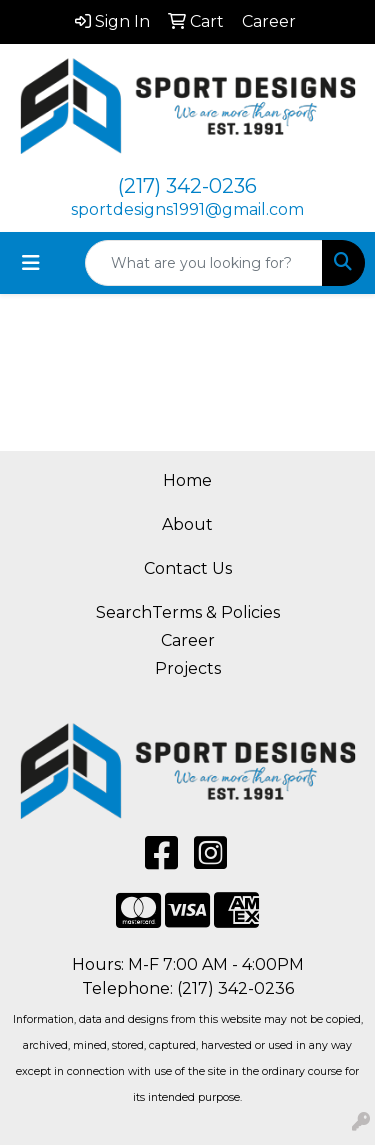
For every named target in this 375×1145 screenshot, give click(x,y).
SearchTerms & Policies (188, 612)
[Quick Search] (204, 263)
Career (188, 640)
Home (187, 480)
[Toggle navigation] (31, 263)
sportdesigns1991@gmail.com (187, 209)
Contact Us (188, 568)
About (187, 524)
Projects (188, 668)
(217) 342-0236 (187, 186)
